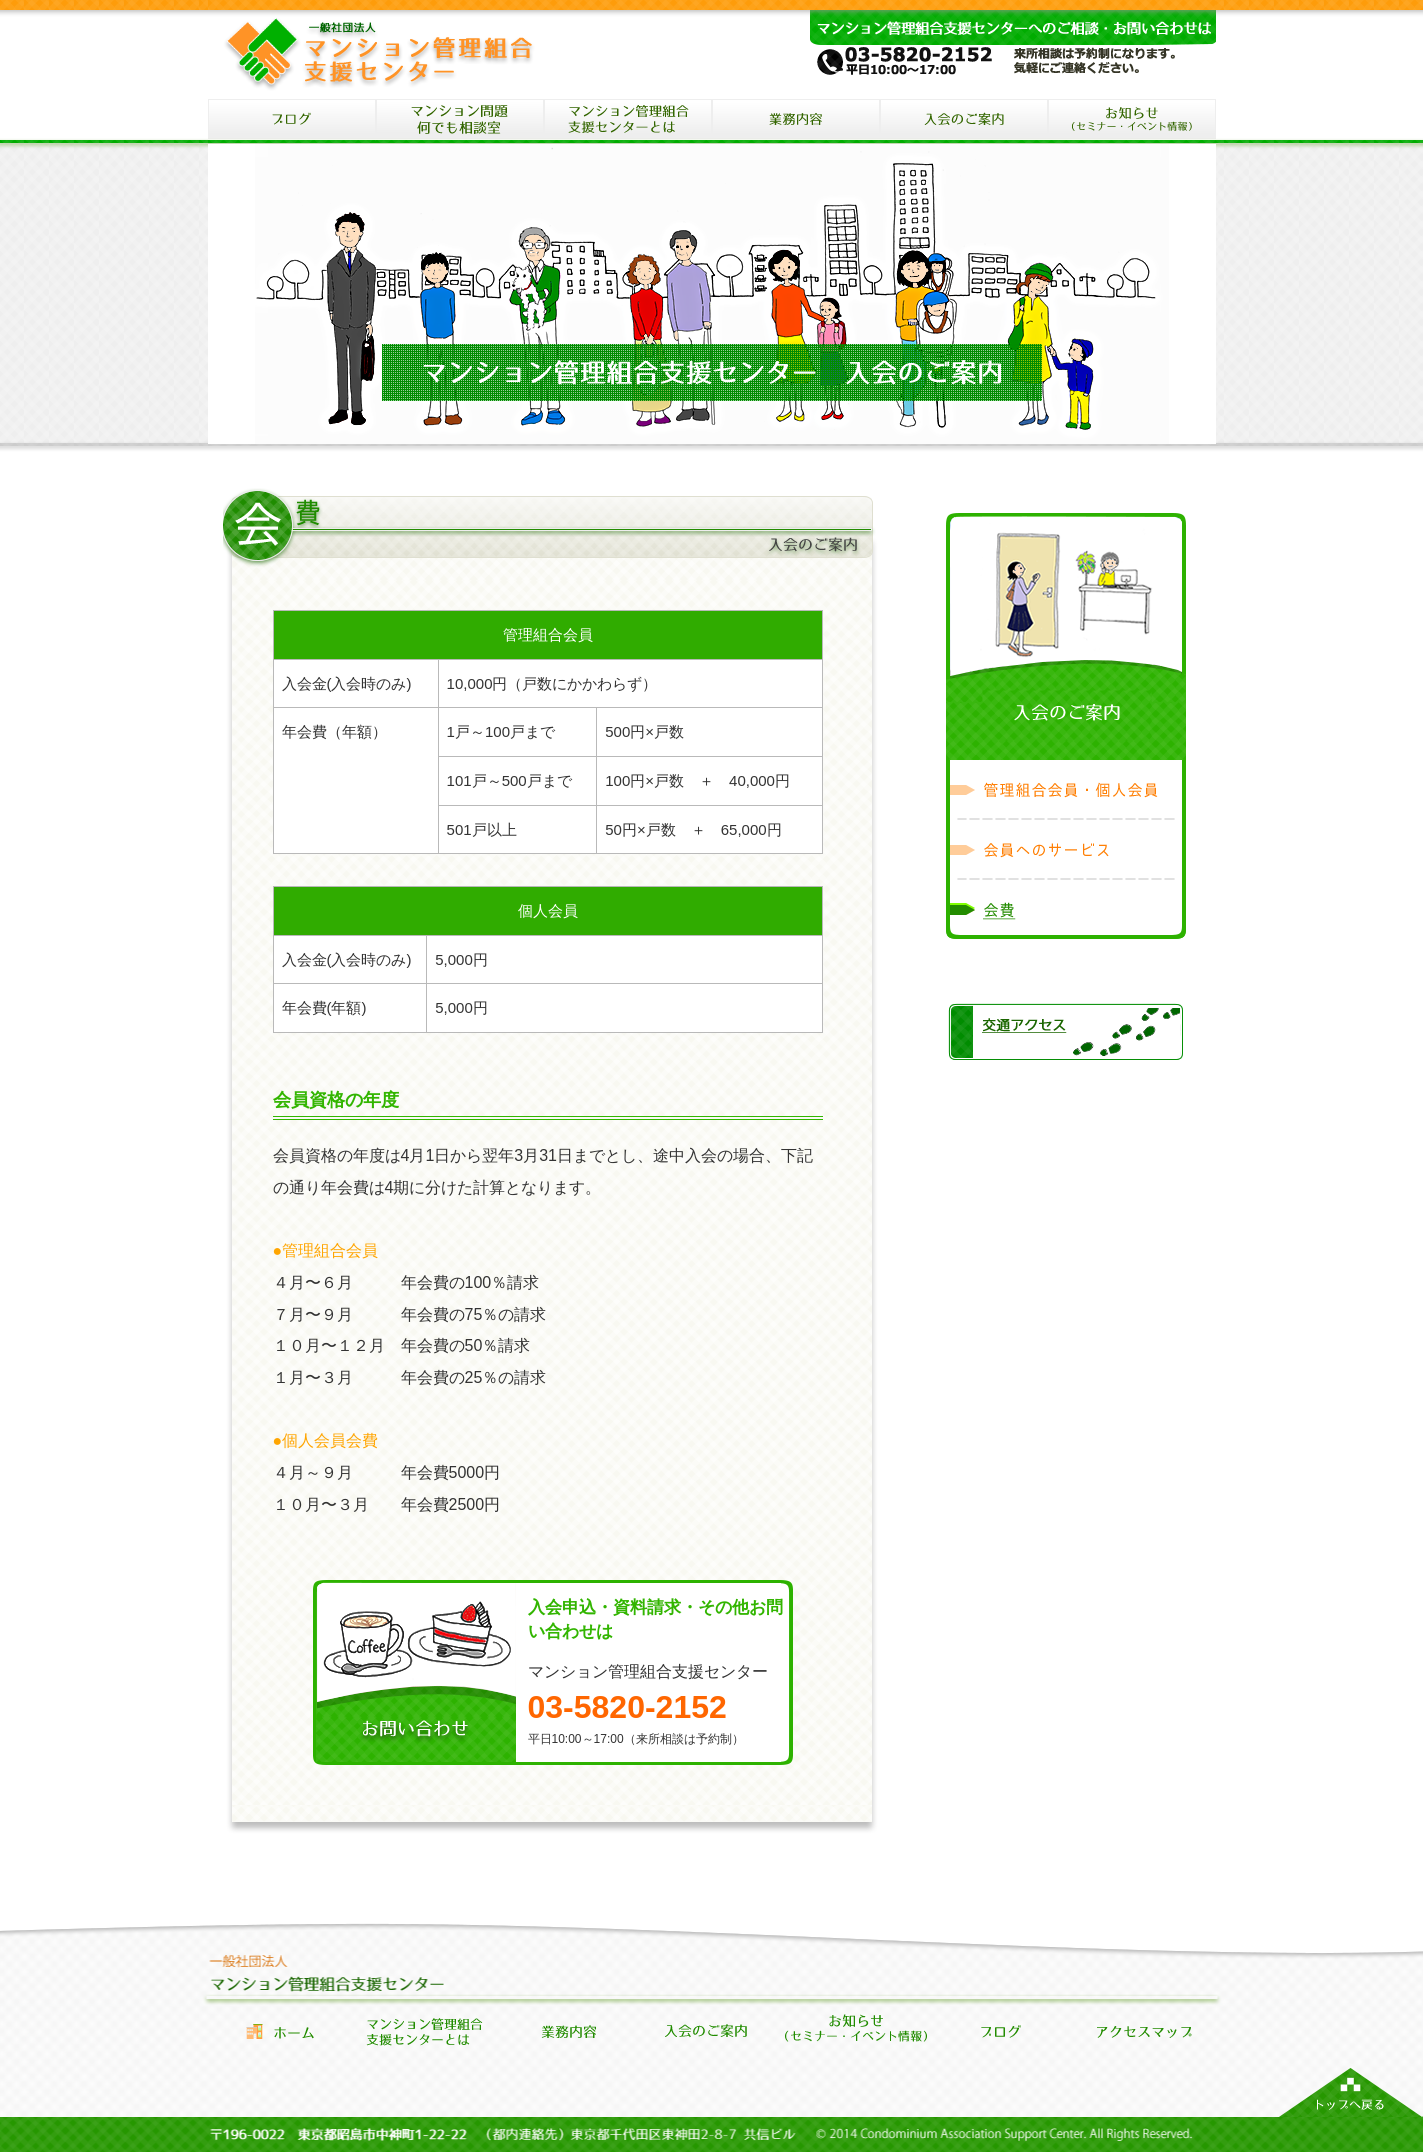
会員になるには (712, 2031)
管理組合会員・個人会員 (1066, 790)
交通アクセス (1066, 1033)
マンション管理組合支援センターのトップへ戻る (1351, 2092)
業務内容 (568, 2031)
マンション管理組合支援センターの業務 (796, 121)
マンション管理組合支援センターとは (628, 121)
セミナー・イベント (1132, 121)
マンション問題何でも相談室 (460, 121)
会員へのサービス (1066, 850)
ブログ (292, 121)
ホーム (280, 2031)
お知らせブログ (1000, 2031)
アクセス (1144, 2031)
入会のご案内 (964, 121)
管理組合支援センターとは (424, 2031)
